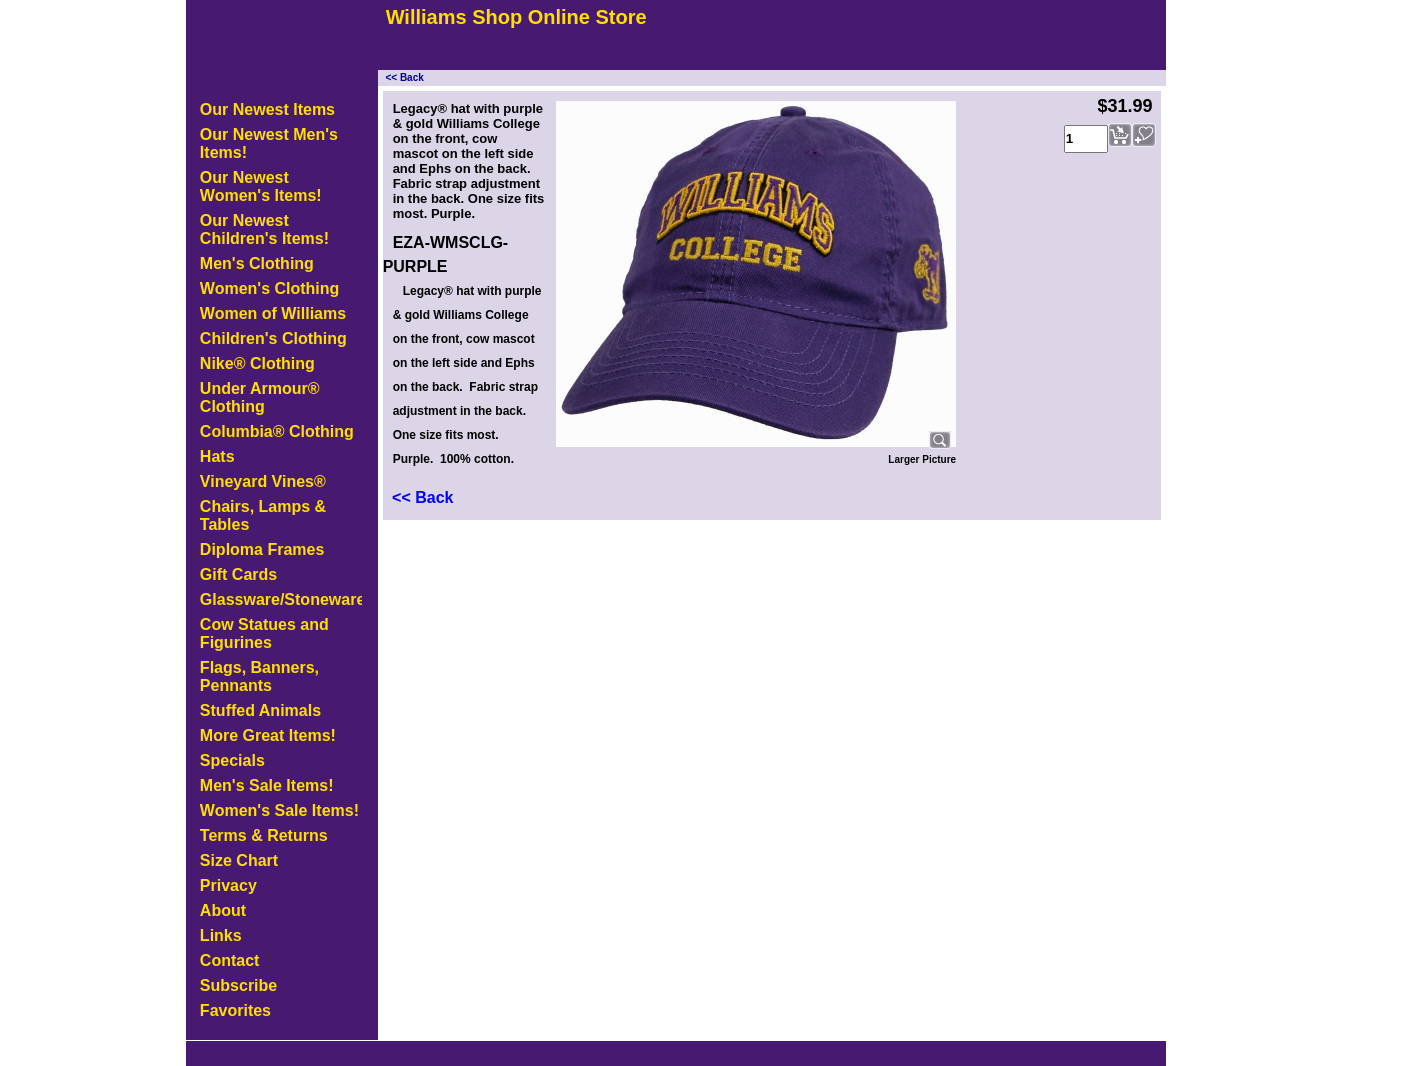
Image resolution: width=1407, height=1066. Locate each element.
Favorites (235, 1010)
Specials (232, 760)
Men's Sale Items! (267, 785)
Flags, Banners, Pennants (259, 676)
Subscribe (238, 985)
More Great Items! (268, 735)
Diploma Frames (262, 549)
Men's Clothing (257, 263)
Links (221, 935)
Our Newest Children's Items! (264, 229)
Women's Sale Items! (279, 810)
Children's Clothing (273, 338)
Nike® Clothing (257, 363)
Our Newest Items (267, 109)
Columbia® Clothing (277, 431)
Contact (230, 960)
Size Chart (239, 860)
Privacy (228, 885)
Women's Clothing (270, 288)
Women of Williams (273, 313)
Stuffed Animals (260, 710)
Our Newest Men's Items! (269, 143)
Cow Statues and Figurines (264, 633)
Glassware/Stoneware (281, 599)
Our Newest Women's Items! (261, 186)
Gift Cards (238, 574)
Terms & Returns (264, 835)
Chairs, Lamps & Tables (263, 515)
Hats (217, 456)
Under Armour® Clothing (260, 397)
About (223, 910)
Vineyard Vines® (263, 481)
